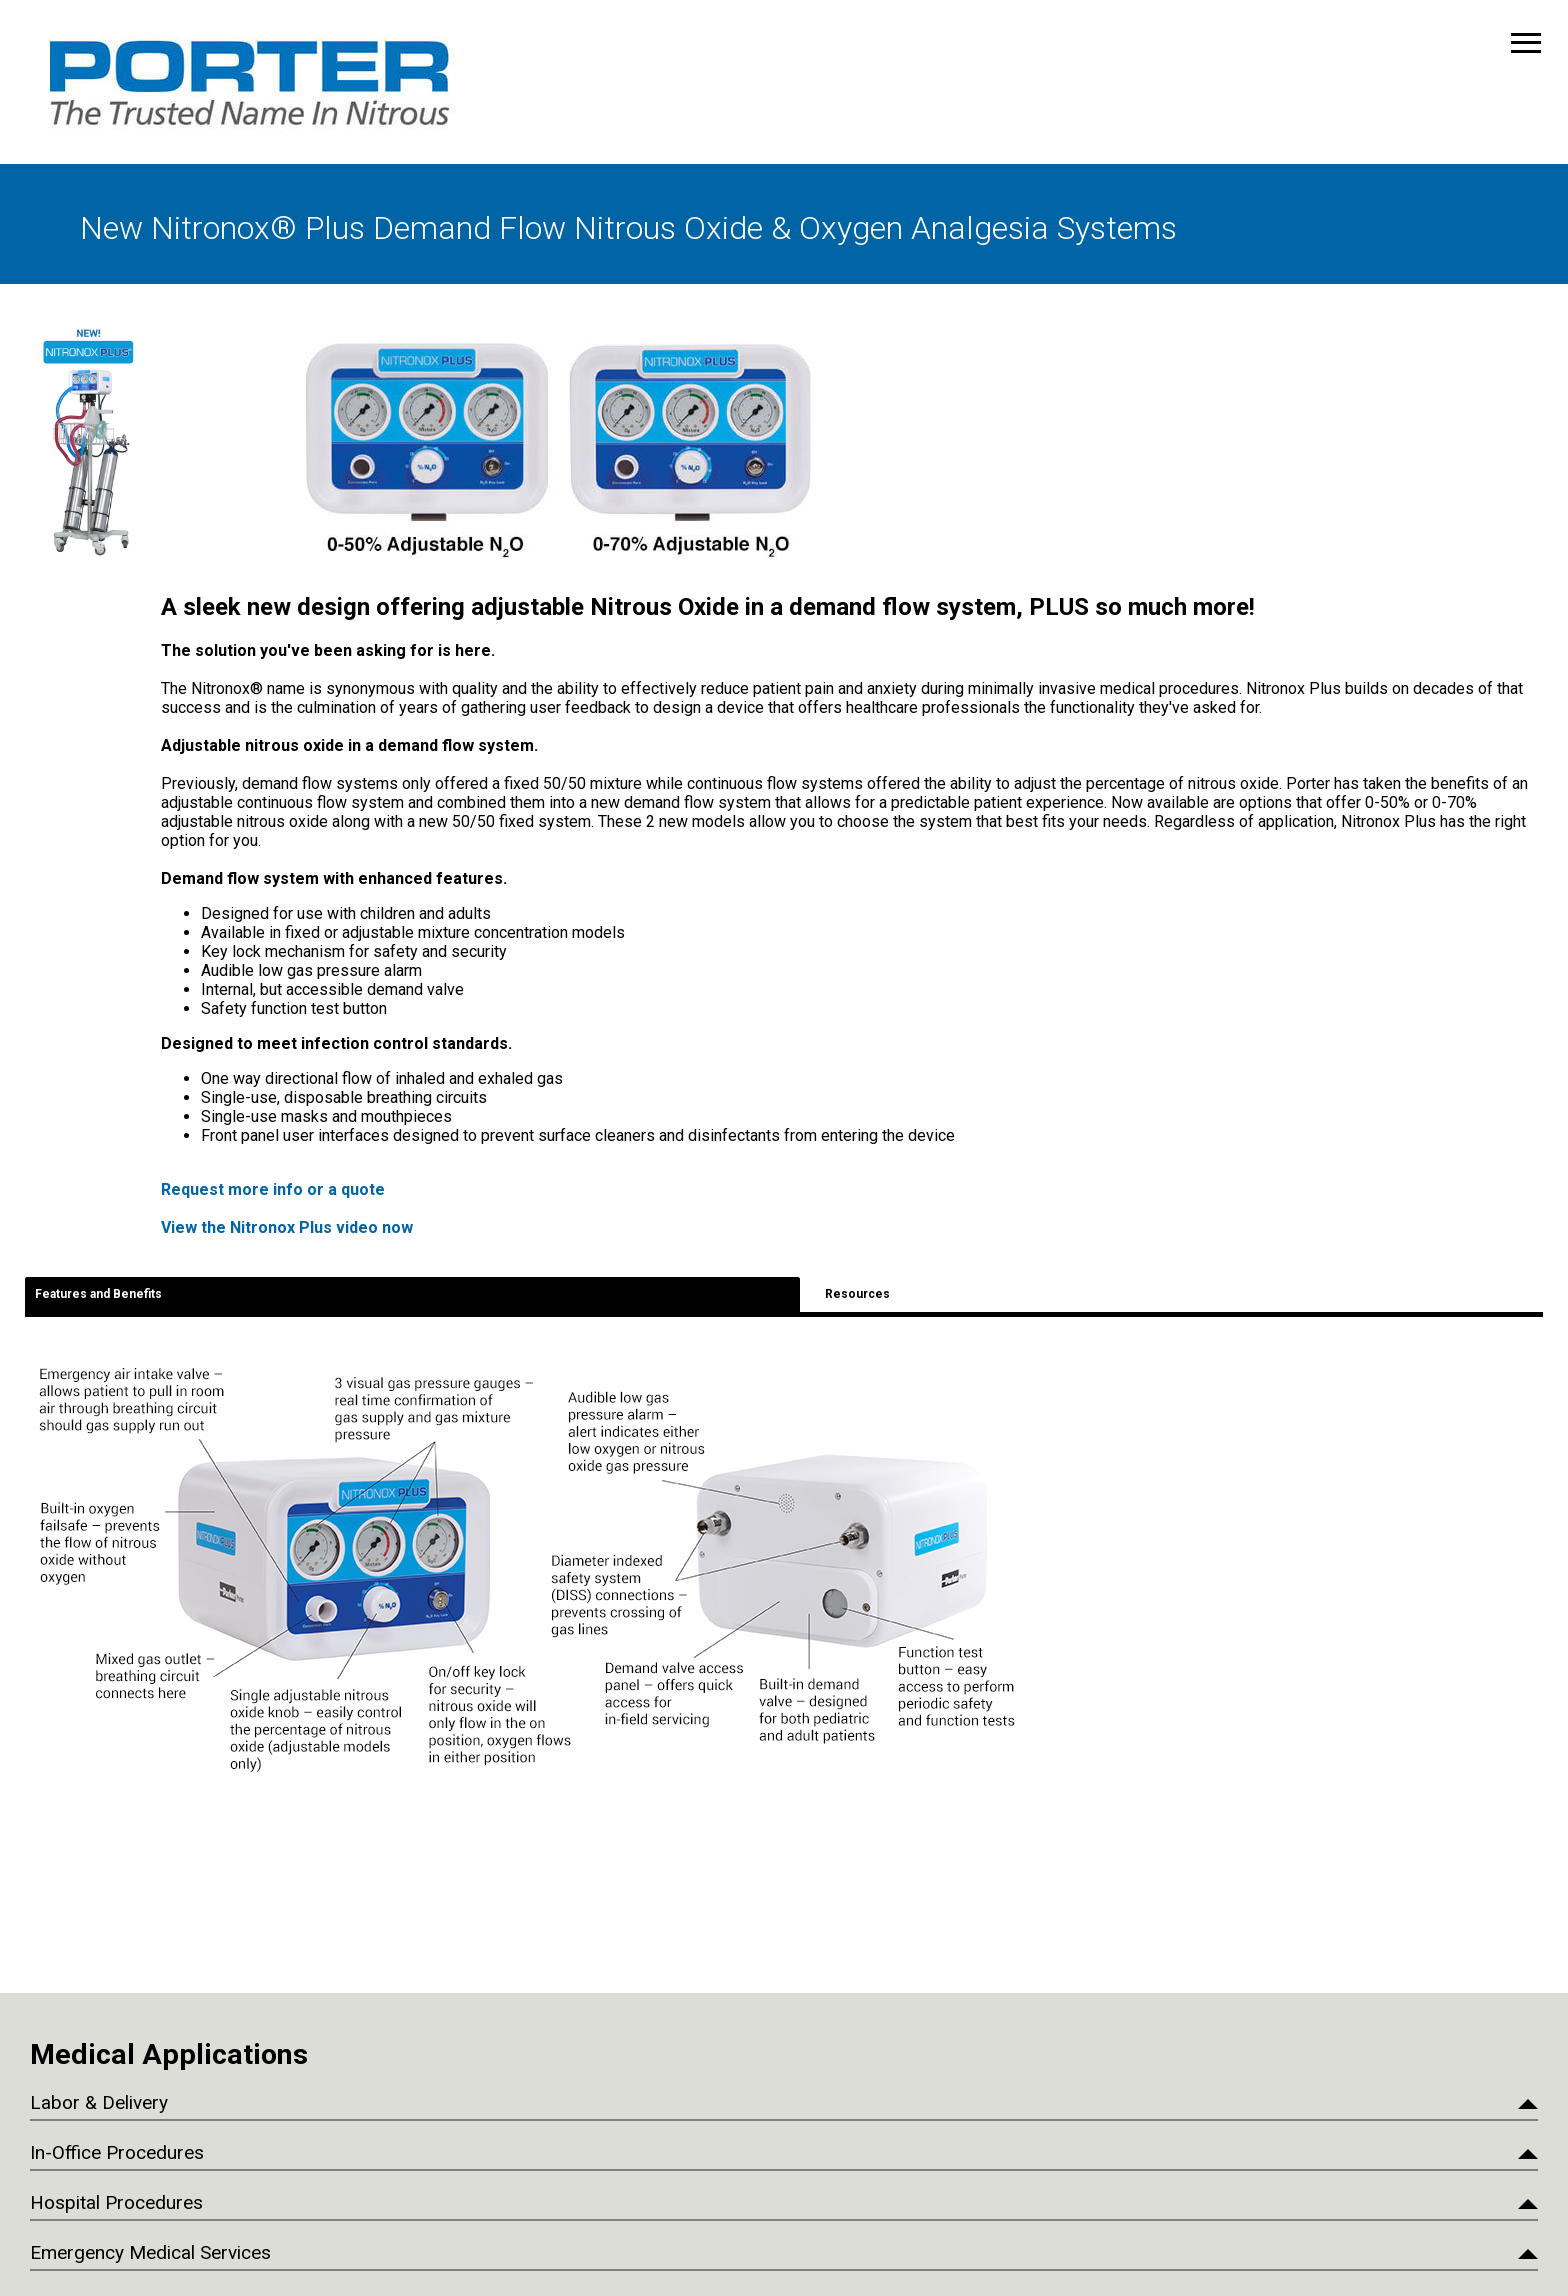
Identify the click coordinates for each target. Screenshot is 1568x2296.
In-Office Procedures (117, 2152)
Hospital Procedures (116, 2202)
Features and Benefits (98, 1294)
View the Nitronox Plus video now (287, 1227)
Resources (857, 1294)
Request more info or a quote (273, 1189)
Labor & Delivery (99, 2102)
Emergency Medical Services (150, 2252)
